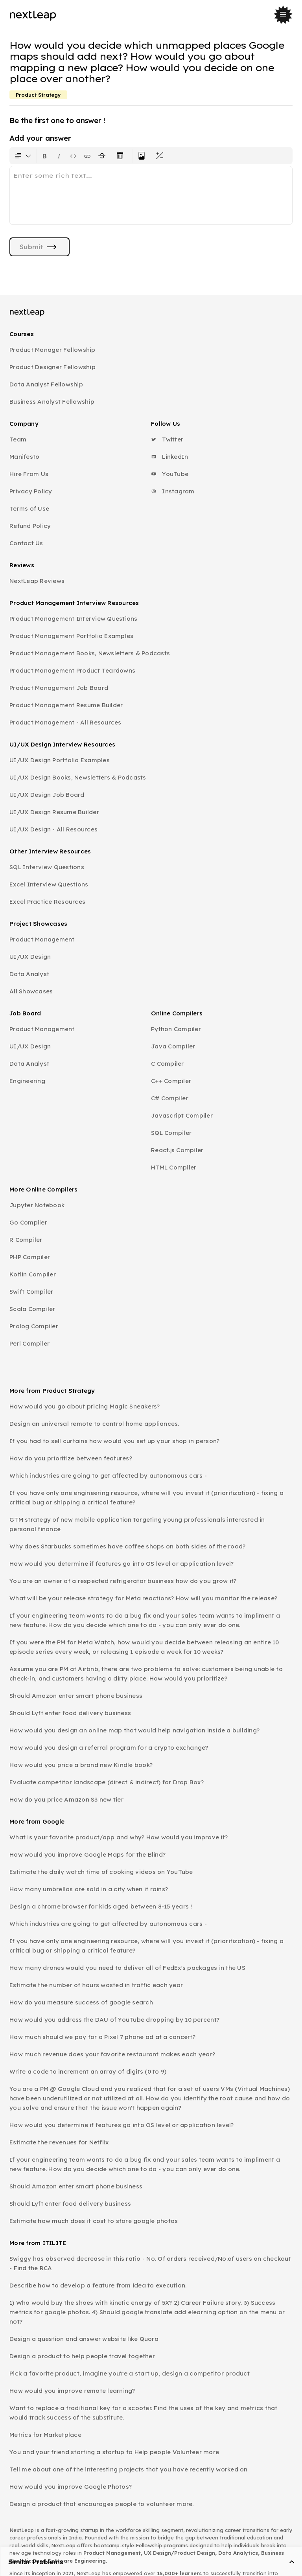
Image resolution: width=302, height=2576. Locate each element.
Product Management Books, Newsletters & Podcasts (89, 653)
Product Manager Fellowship (52, 349)
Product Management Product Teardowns (72, 670)
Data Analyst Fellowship (46, 384)
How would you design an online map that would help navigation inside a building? (134, 1730)
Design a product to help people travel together (82, 2356)
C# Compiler (169, 1098)
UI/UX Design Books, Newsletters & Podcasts (77, 777)
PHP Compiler (29, 1257)
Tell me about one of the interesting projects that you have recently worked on (128, 2469)
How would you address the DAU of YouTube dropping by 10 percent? (114, 2019)
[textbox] (151, 195)
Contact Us (26, 543)
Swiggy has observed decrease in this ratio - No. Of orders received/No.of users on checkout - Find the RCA (150, 2263)
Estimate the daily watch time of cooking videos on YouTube (101, 1871)
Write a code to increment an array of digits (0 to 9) (87, 2071)
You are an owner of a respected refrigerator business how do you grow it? (122, 1581)
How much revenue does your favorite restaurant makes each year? (112, 2054)
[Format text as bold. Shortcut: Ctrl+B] (45, 156)
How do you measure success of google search (81, 2002)
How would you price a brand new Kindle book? (81, 1765)
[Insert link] (87, 156)
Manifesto (24, 456)
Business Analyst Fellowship (51, 401)
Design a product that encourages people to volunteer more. (101, 2504)
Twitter (167, 439)
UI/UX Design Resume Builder (54, 812)
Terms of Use (29, 508)
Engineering (27, 1081)
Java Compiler (173, 1046)
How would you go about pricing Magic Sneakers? (84, 1406)
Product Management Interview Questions (73, 618)
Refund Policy (30, 526)
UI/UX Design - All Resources (53, 829)
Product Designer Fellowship (52, 367)
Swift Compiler (31, 1291)
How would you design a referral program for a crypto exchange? (108, 1747)
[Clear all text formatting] (121, 156)
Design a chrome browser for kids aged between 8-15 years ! (100, 1906)
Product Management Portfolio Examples (71, 636)
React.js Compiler (177, 1150)
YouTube (169, 474)
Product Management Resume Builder (66, 705)
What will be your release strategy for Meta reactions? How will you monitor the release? (143, 1598)
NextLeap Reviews (36, 581)
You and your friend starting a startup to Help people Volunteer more (114, 2452)
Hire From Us (28, 474)
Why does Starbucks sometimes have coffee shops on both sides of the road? (127, 1546)
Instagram (173, 491)
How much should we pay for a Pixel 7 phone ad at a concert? (102, 2037)
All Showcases (31, 991)
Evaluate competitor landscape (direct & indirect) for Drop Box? (106, 1782)
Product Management (42, 939)
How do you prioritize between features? (70, 1458)
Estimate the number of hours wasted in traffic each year (96, 1985)
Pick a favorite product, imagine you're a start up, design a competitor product (129, 2373)
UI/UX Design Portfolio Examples (59, 760)
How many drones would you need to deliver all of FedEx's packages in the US (127, 1967)
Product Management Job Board (58, 687)
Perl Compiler (29, 1343)
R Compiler (25, 1239)
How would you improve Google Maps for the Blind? (87, 1854)
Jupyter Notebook (36, 1205)
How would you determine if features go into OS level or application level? (121, 1563)
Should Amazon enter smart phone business (75, 1695)
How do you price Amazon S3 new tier (66, 1799)
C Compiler (167, 1063)
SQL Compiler (171, 1132)
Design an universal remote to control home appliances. (94, 1423)
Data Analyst (29, 974)
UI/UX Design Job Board (47, 794)
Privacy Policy (30, 491)
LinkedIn (169, 456)
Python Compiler (176, 1029)
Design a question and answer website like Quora (83, 2338)
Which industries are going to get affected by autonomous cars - (108, 1475)
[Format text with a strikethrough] (103, 156)
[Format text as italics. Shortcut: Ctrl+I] (59, 156)
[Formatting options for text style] (23, 156)
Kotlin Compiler (32, 1274)
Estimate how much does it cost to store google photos (93, 2221)
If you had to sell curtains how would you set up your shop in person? (114, 1441)
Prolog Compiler (33, 1326)
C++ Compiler (171, 1081)
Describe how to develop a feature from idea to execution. (97, 2285)
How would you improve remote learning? (72, 2390)
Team (17, 439)
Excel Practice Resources (47, 901)
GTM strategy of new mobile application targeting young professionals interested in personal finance (137, 1524)
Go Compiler (28, 1222)
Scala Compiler (32, 1309)
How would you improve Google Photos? (70, 2486)
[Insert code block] (73, 156)
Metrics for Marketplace (45, 2434)
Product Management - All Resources (65, 722)
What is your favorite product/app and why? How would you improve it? (118, 1837)
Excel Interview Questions (48, 884)
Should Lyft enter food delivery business (70, 1713)
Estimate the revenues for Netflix (59, 2142)
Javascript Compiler (182, 1115)
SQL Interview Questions (46, 867)
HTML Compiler (173, 1167)
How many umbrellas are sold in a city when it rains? (88, 1889)
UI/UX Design (30, 956)
